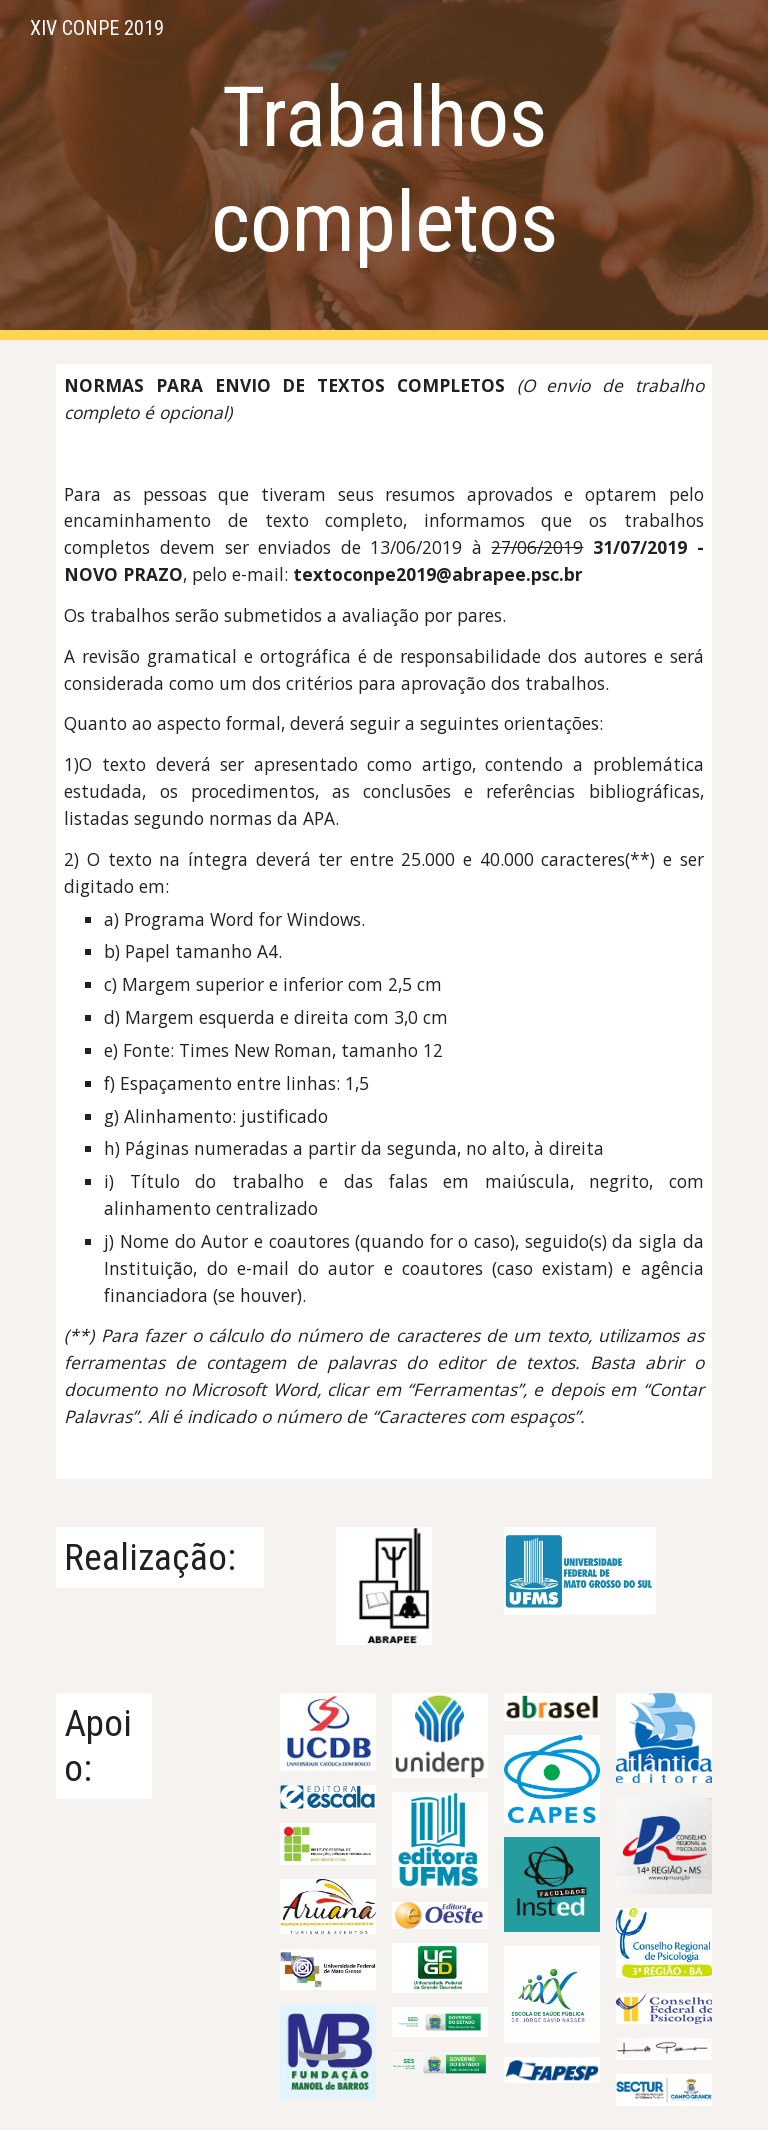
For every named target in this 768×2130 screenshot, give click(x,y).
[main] (383, 170)
